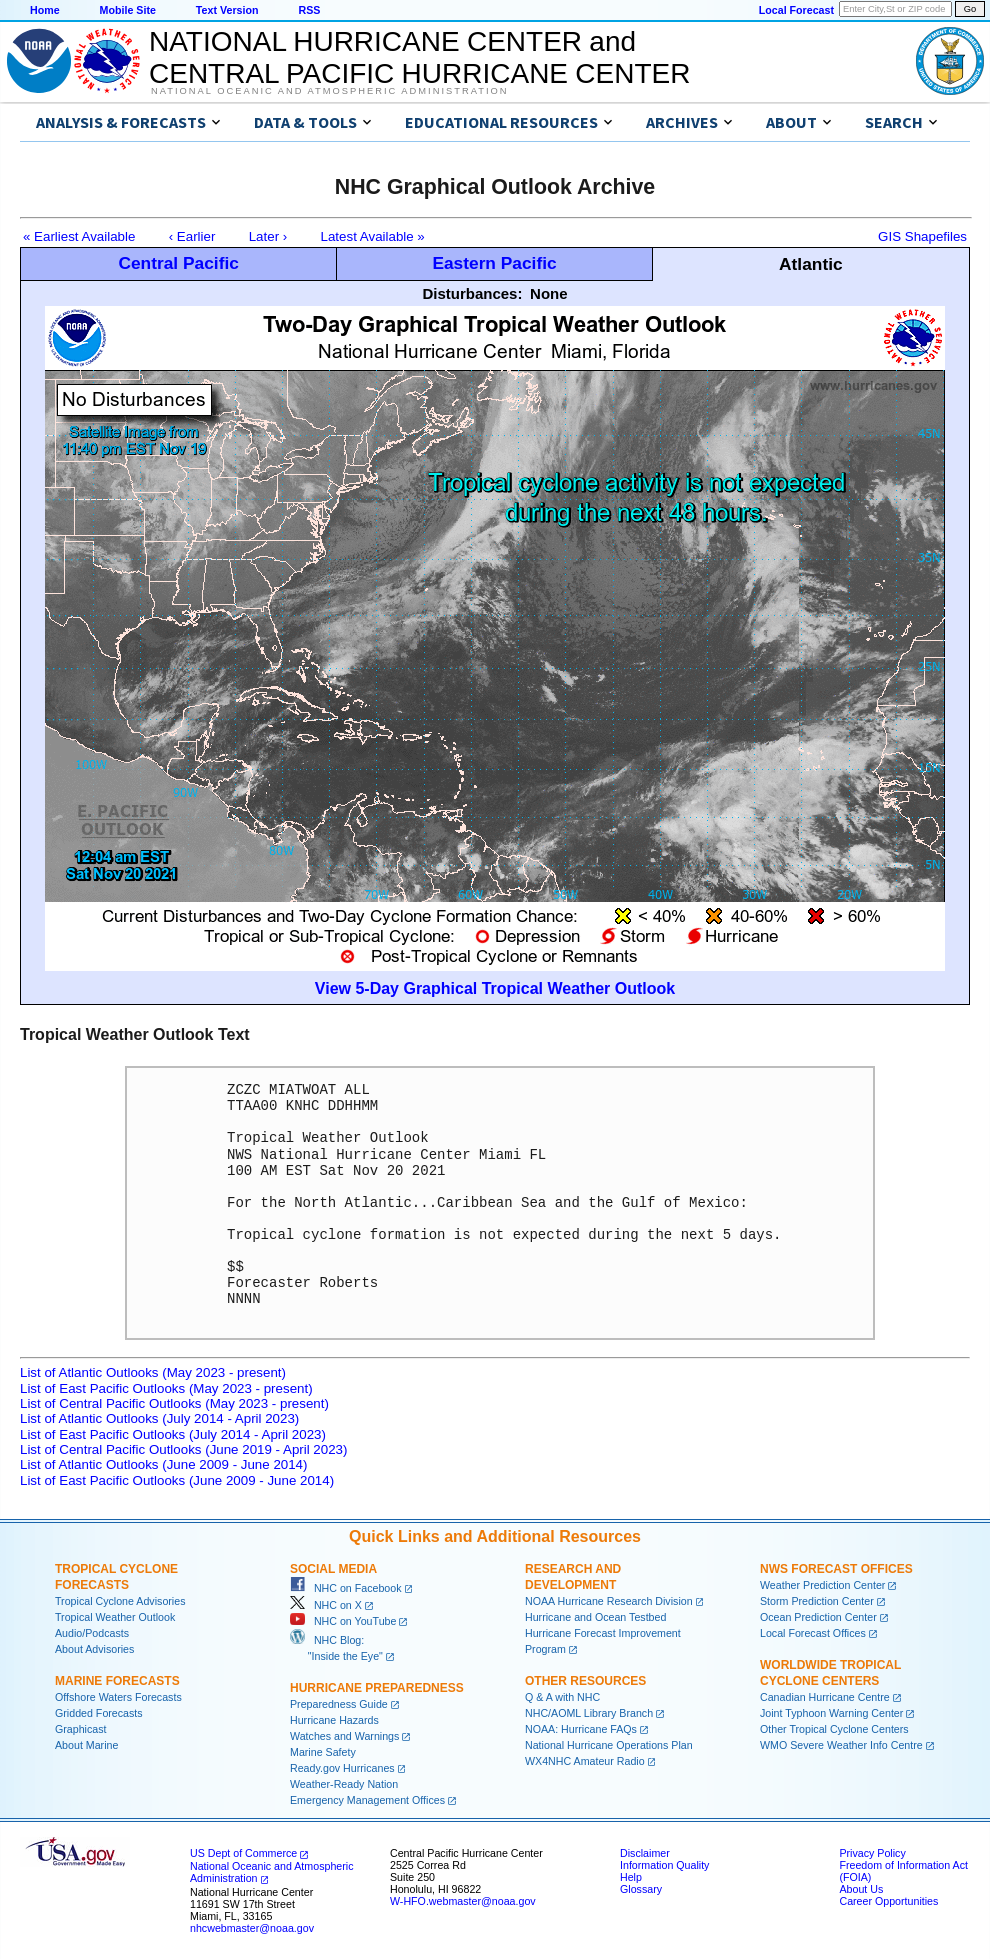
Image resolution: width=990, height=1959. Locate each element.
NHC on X (326, 1605)
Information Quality (664, 1865)
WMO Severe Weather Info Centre (841, 1745)
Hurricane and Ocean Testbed (595, 1617)
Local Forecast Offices (813, 1633)
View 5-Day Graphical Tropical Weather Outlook (495, 988)
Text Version (227, 10)
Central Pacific (178, 263)
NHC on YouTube (343, 1621)
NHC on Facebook (346, 1588)
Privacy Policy (872, 1853)
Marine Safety (323, 1752)
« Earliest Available (79, 236)
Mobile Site (128, 10)
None (549, 293)
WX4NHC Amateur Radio (585, 1761)
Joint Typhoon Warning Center (831, 1713)
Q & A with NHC (562, 1697)
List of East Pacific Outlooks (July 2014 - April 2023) (173, 1434)
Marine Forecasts (117, 1681)
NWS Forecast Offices (836, 1569)
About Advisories (94, 1649)
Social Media (333, 1569)
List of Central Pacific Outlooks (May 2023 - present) (174, 1403)
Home (45, 10)
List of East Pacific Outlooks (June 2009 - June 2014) (177, 1480)
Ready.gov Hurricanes (342, 1768)
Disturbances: (472, 293)
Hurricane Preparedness (377, 1688)
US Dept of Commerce (243, 1853)
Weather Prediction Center (822, 1585)
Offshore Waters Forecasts (118, 1697)
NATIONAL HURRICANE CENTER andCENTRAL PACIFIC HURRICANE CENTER (419, 57)
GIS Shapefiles (922, 236)
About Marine (86, 1745)
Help (631, 1877)
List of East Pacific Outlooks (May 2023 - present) (166, 1388)
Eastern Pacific (494, 263)
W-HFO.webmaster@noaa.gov (463, 1901)
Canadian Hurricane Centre (825, 1697)
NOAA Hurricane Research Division (609, 1601)
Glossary (641, 1889)
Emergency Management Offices (367, 1800)
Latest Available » (373, 236)
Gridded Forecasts (99, 1713)
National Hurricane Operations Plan (609, 1745)
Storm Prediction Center (817, 1601)
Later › (268, 236)
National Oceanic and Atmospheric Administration (329, 91)
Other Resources (585, 1681)
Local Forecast (796, 10)
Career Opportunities (888, 1901)
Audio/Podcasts (92, 1633)
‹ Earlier (192, 236)
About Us (861, 1889)
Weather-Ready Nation (344, 1784)
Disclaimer (645, 1853)
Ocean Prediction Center (818, 1617)
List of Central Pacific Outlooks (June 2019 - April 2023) (183, 1449)
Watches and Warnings (344, 1736)
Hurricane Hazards (334, 1720)
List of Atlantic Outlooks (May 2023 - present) (153, 1372)
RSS (309, 10)
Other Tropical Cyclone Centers (834, 1729)
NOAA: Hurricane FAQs (581, 1729)
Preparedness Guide (339, 1704)
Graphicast (81, 1729)
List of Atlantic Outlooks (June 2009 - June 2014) (163, 1464)
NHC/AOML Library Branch (589, 1713)
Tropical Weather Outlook (115, 1617)
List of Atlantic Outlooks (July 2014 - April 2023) (159, 1418)
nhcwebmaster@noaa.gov (252, 1928)
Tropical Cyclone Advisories (120, 1601)
